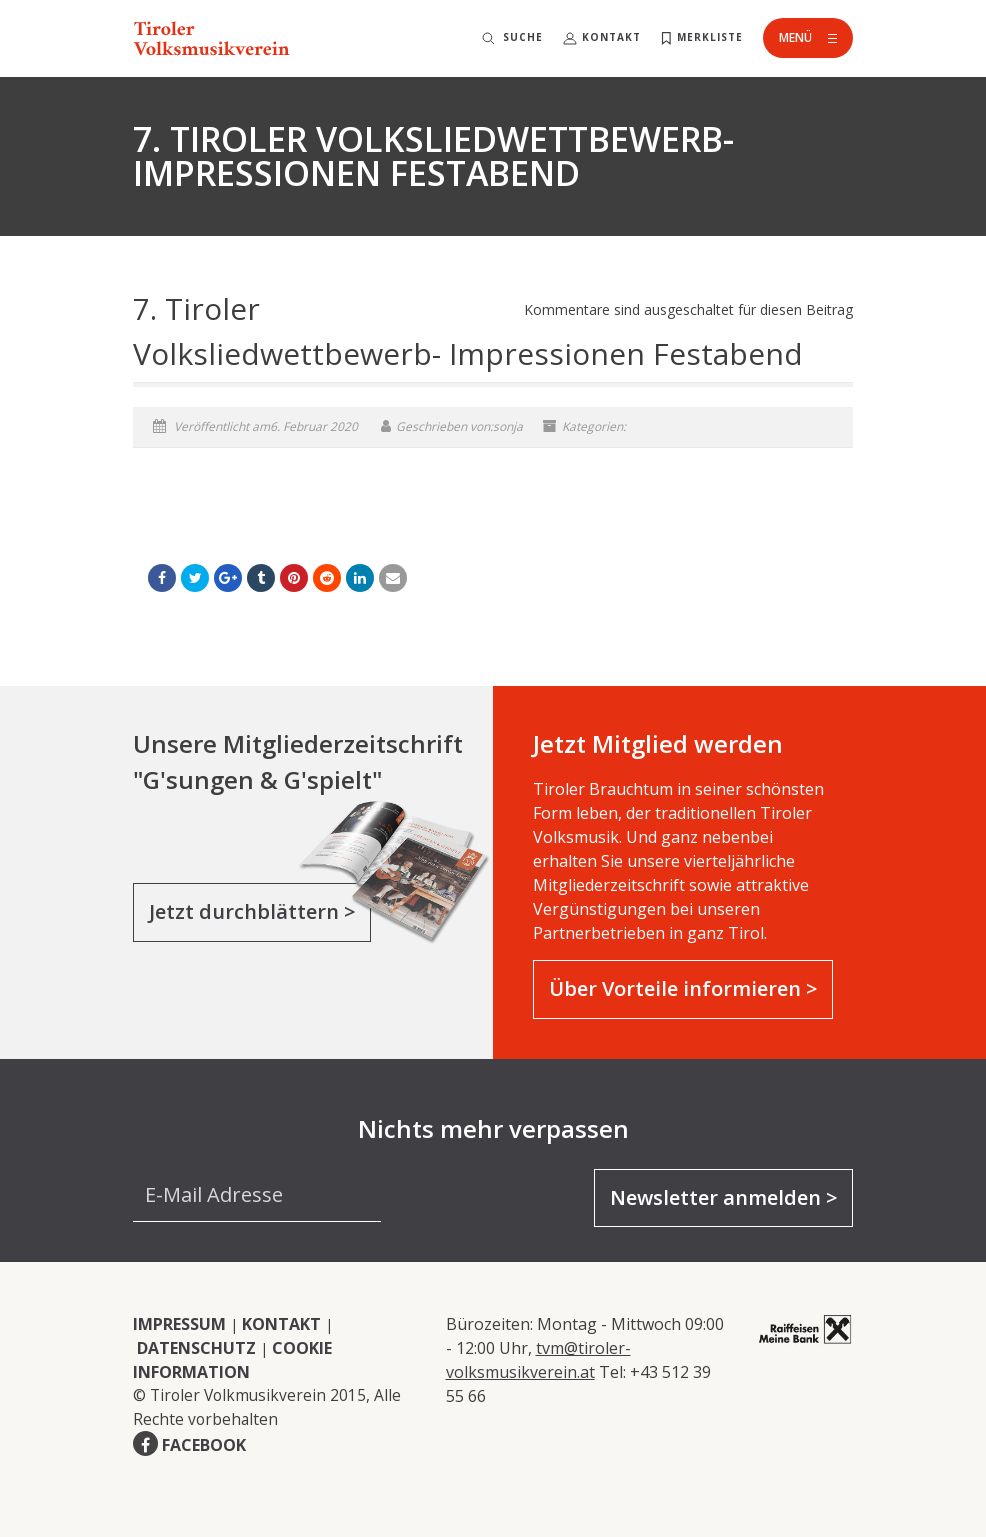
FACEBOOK (204, 1445)
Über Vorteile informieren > (683, 988)
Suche (523, 37)
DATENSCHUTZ (196, 1348)
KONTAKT (281, 1324)
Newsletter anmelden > (723, 1197)
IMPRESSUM (179, 1324)
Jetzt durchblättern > (252, 911)
